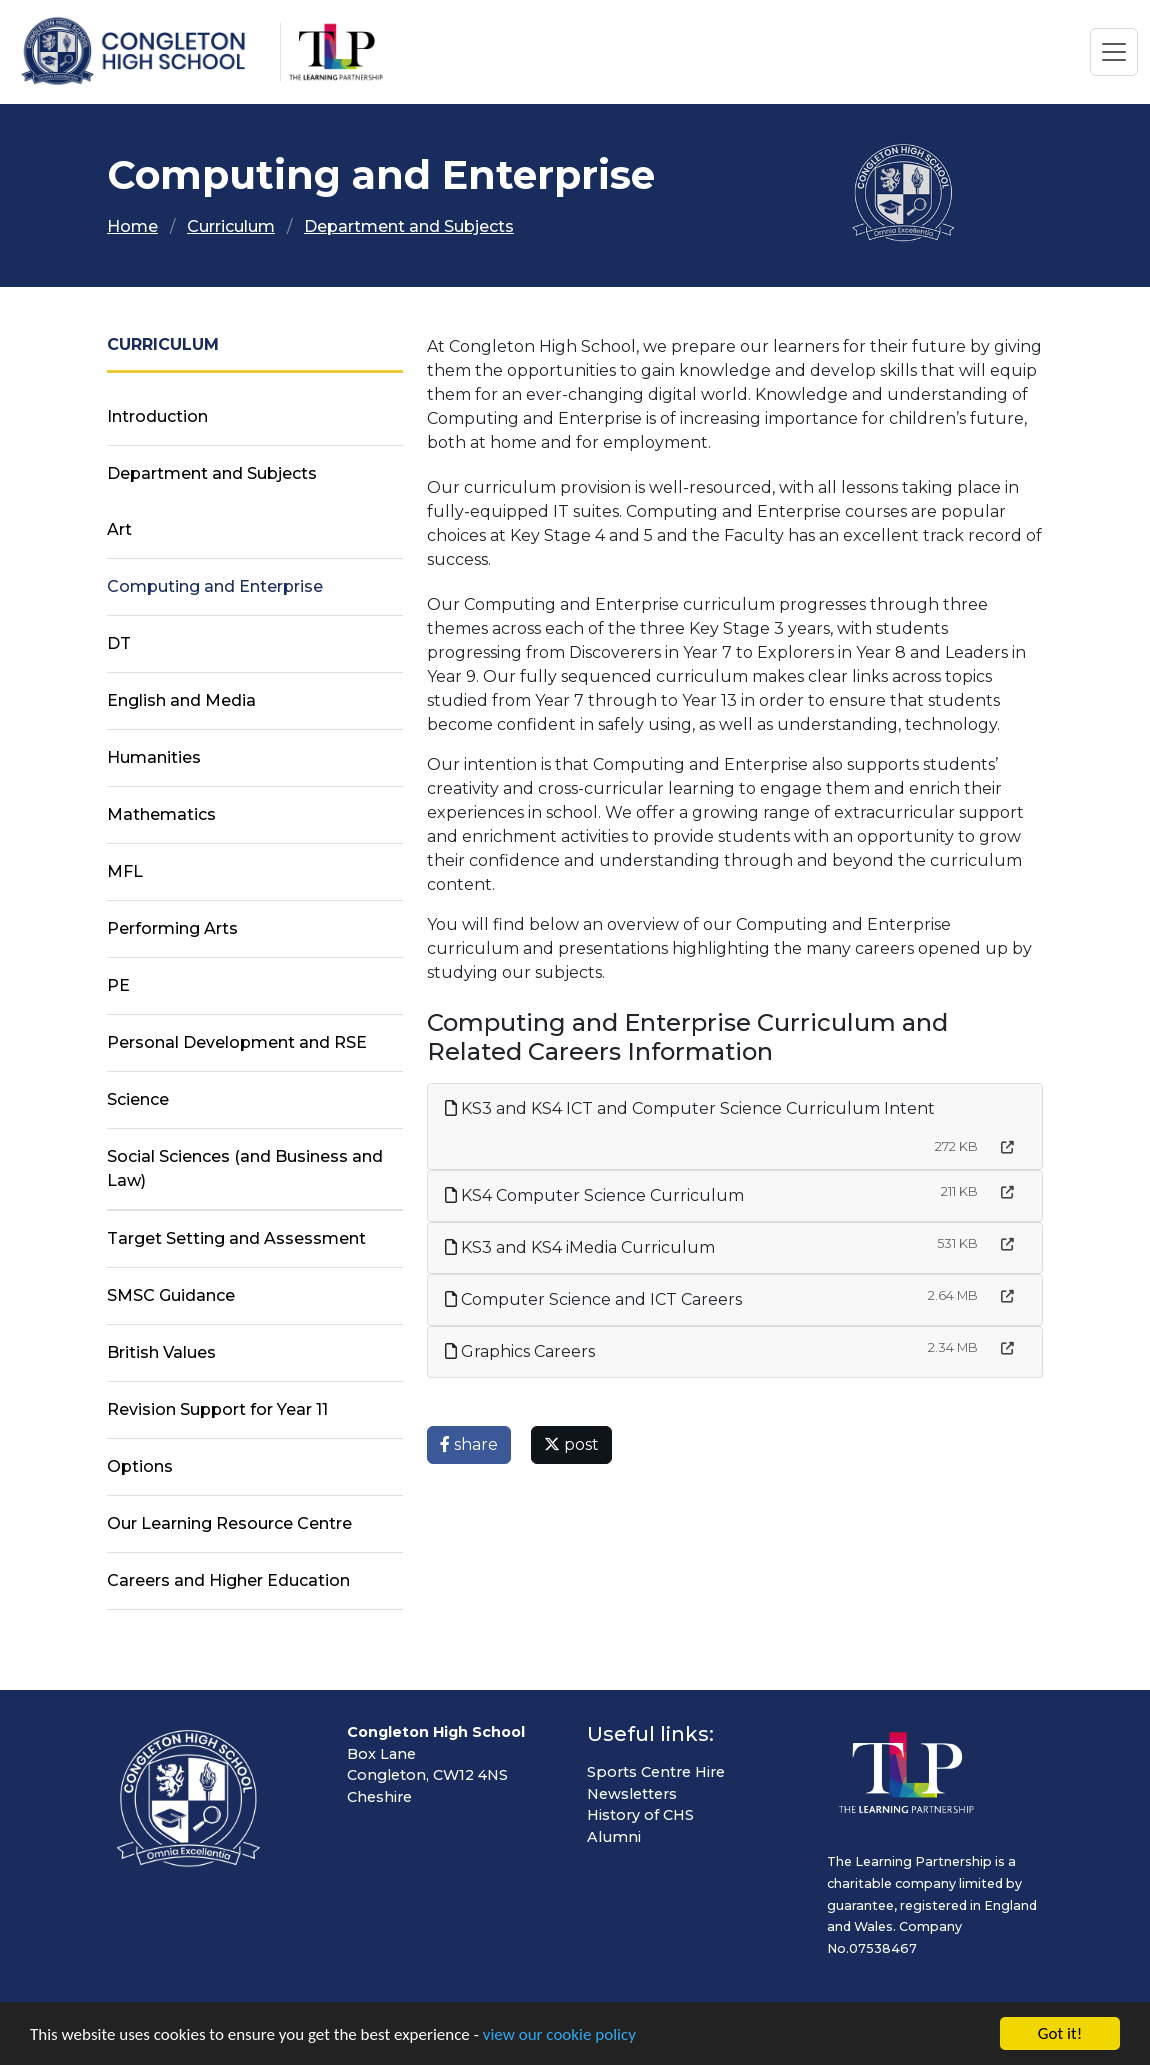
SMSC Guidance (171, 1295)
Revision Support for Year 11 (217, 1409)
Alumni (614, 1837)
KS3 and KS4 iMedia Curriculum (580, 1247)
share (469, 1444)
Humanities (154, 757)
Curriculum (231, 226)
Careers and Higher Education (228, 1580)
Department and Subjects (409, 226)
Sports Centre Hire (656, 1772)
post (571, 1444)
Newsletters (632, 1794)
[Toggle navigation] (1114, 52)
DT (119, 643)
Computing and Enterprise (215, 586)
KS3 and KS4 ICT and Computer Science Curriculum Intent (690, 1108)
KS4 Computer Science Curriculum (594, 1195)
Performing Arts (172, 928)
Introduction (157, 416)
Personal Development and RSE (237, 1042)
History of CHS (640, 1815)
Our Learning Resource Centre (229, 1523)
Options (140, 1466)
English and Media (181, 700)
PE (118, 985)
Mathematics (161, 814)
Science (138, 1099)
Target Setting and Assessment (236, 1238)
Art (119, 529)
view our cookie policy (559, 2037)
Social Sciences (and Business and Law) (245, 1168)
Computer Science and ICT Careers (593, 1299)
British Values (161, 1352)
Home (132, 226)
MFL (125, 871)
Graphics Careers (520, 1351)
